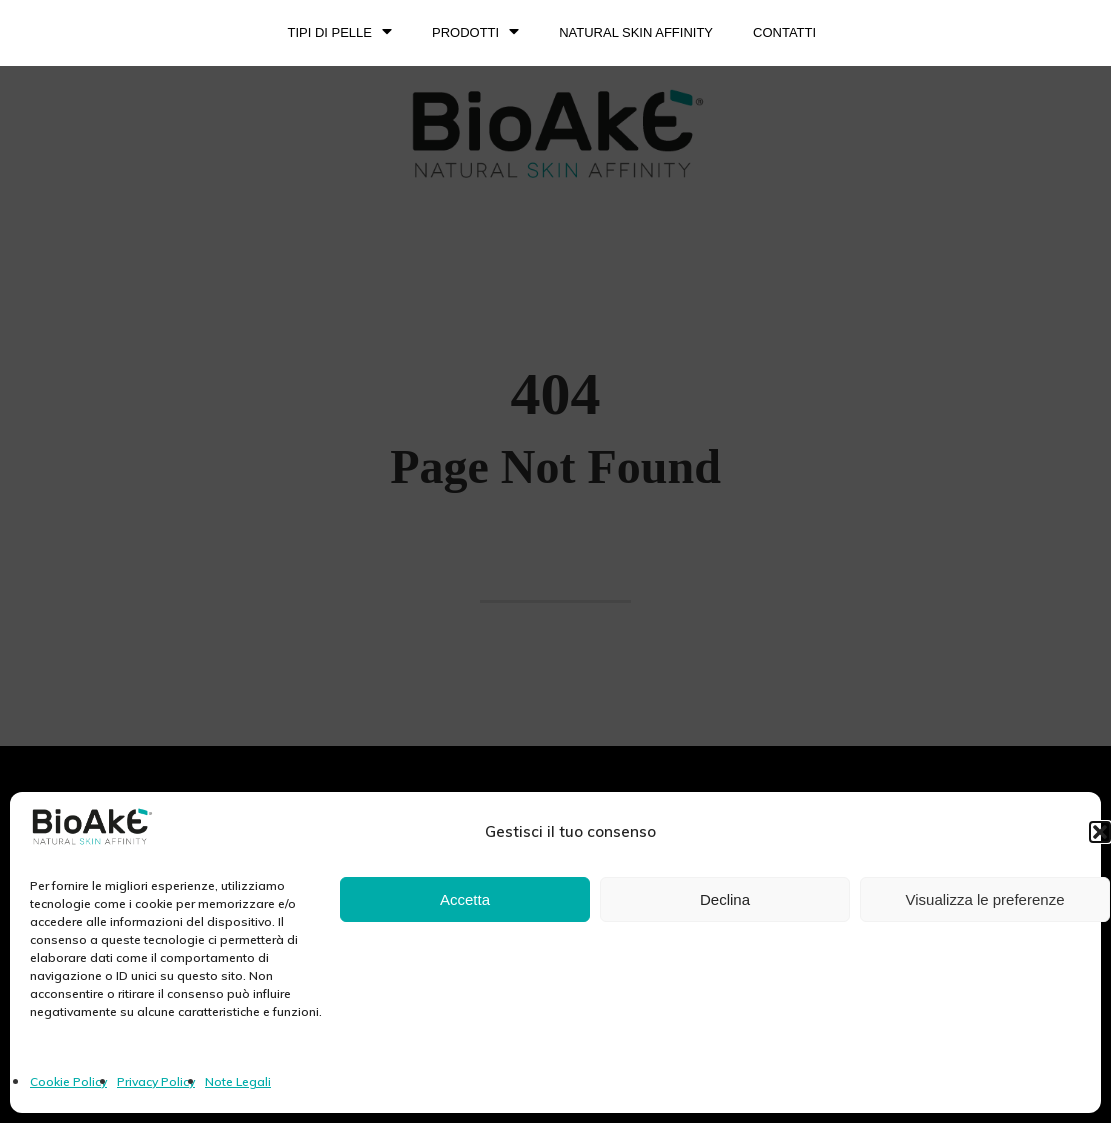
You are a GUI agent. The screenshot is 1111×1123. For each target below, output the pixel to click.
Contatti (784, 32)
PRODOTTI (475, 33)
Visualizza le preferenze (985, 899)
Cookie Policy (68, 1081)
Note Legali (238, 1081)
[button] (1100, 832)
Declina (725, 899)
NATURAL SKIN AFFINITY (636, 32)
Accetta (465, 899)
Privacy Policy (156, 1081)
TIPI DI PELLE (339, 33)
